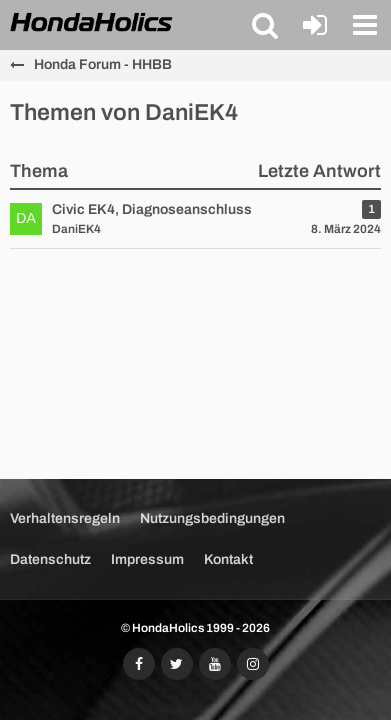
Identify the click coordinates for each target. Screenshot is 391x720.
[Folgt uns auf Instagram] (253, 664)
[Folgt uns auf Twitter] (177, 664)
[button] (265, 25)
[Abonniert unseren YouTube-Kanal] (215, 664)
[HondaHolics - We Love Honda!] (92, 24)
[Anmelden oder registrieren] (315, 25)
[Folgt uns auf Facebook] (139, 664)
